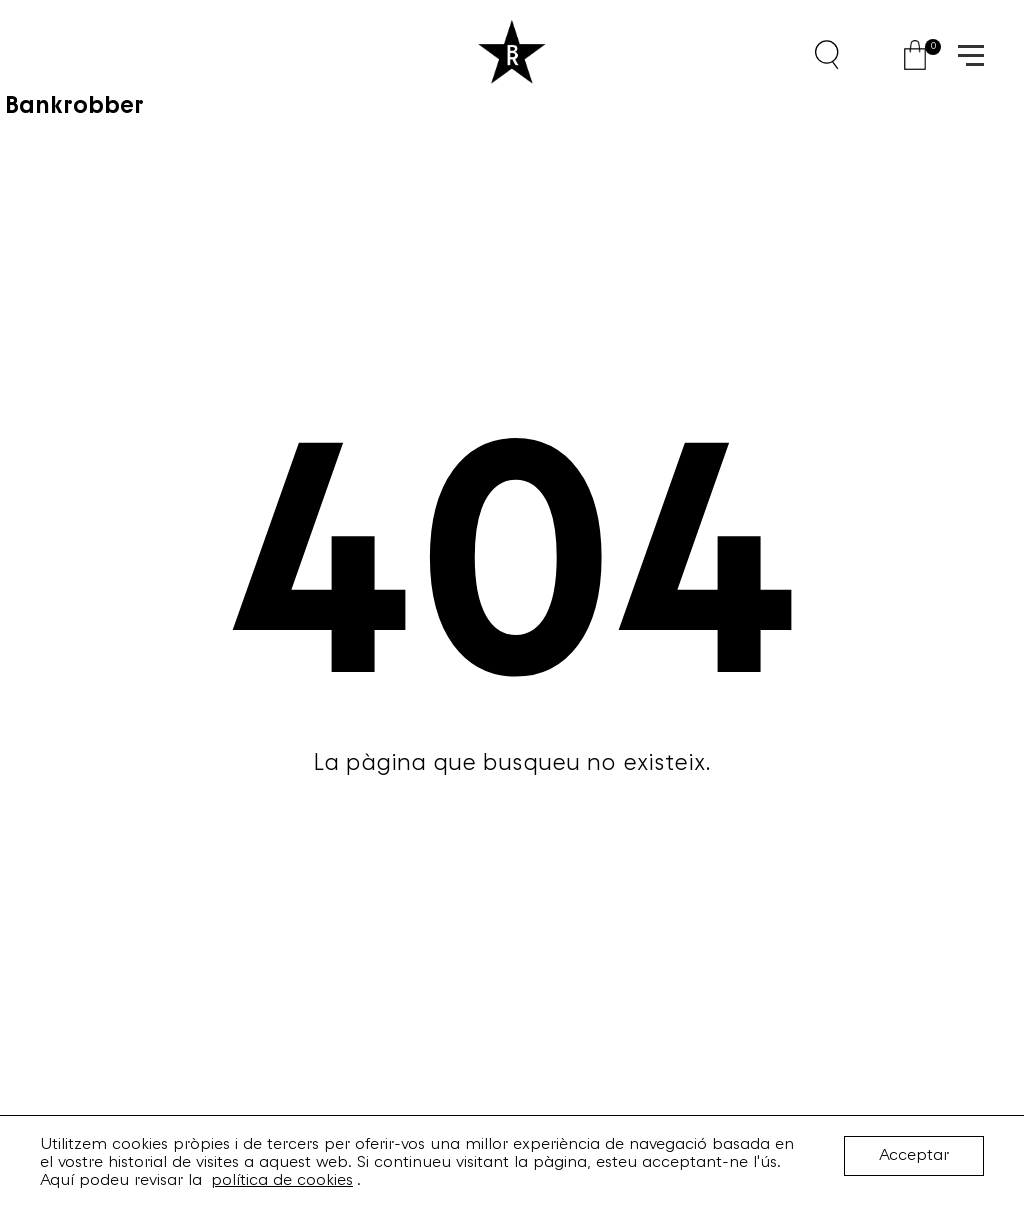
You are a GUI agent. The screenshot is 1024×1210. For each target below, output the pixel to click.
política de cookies (282, 1181)
